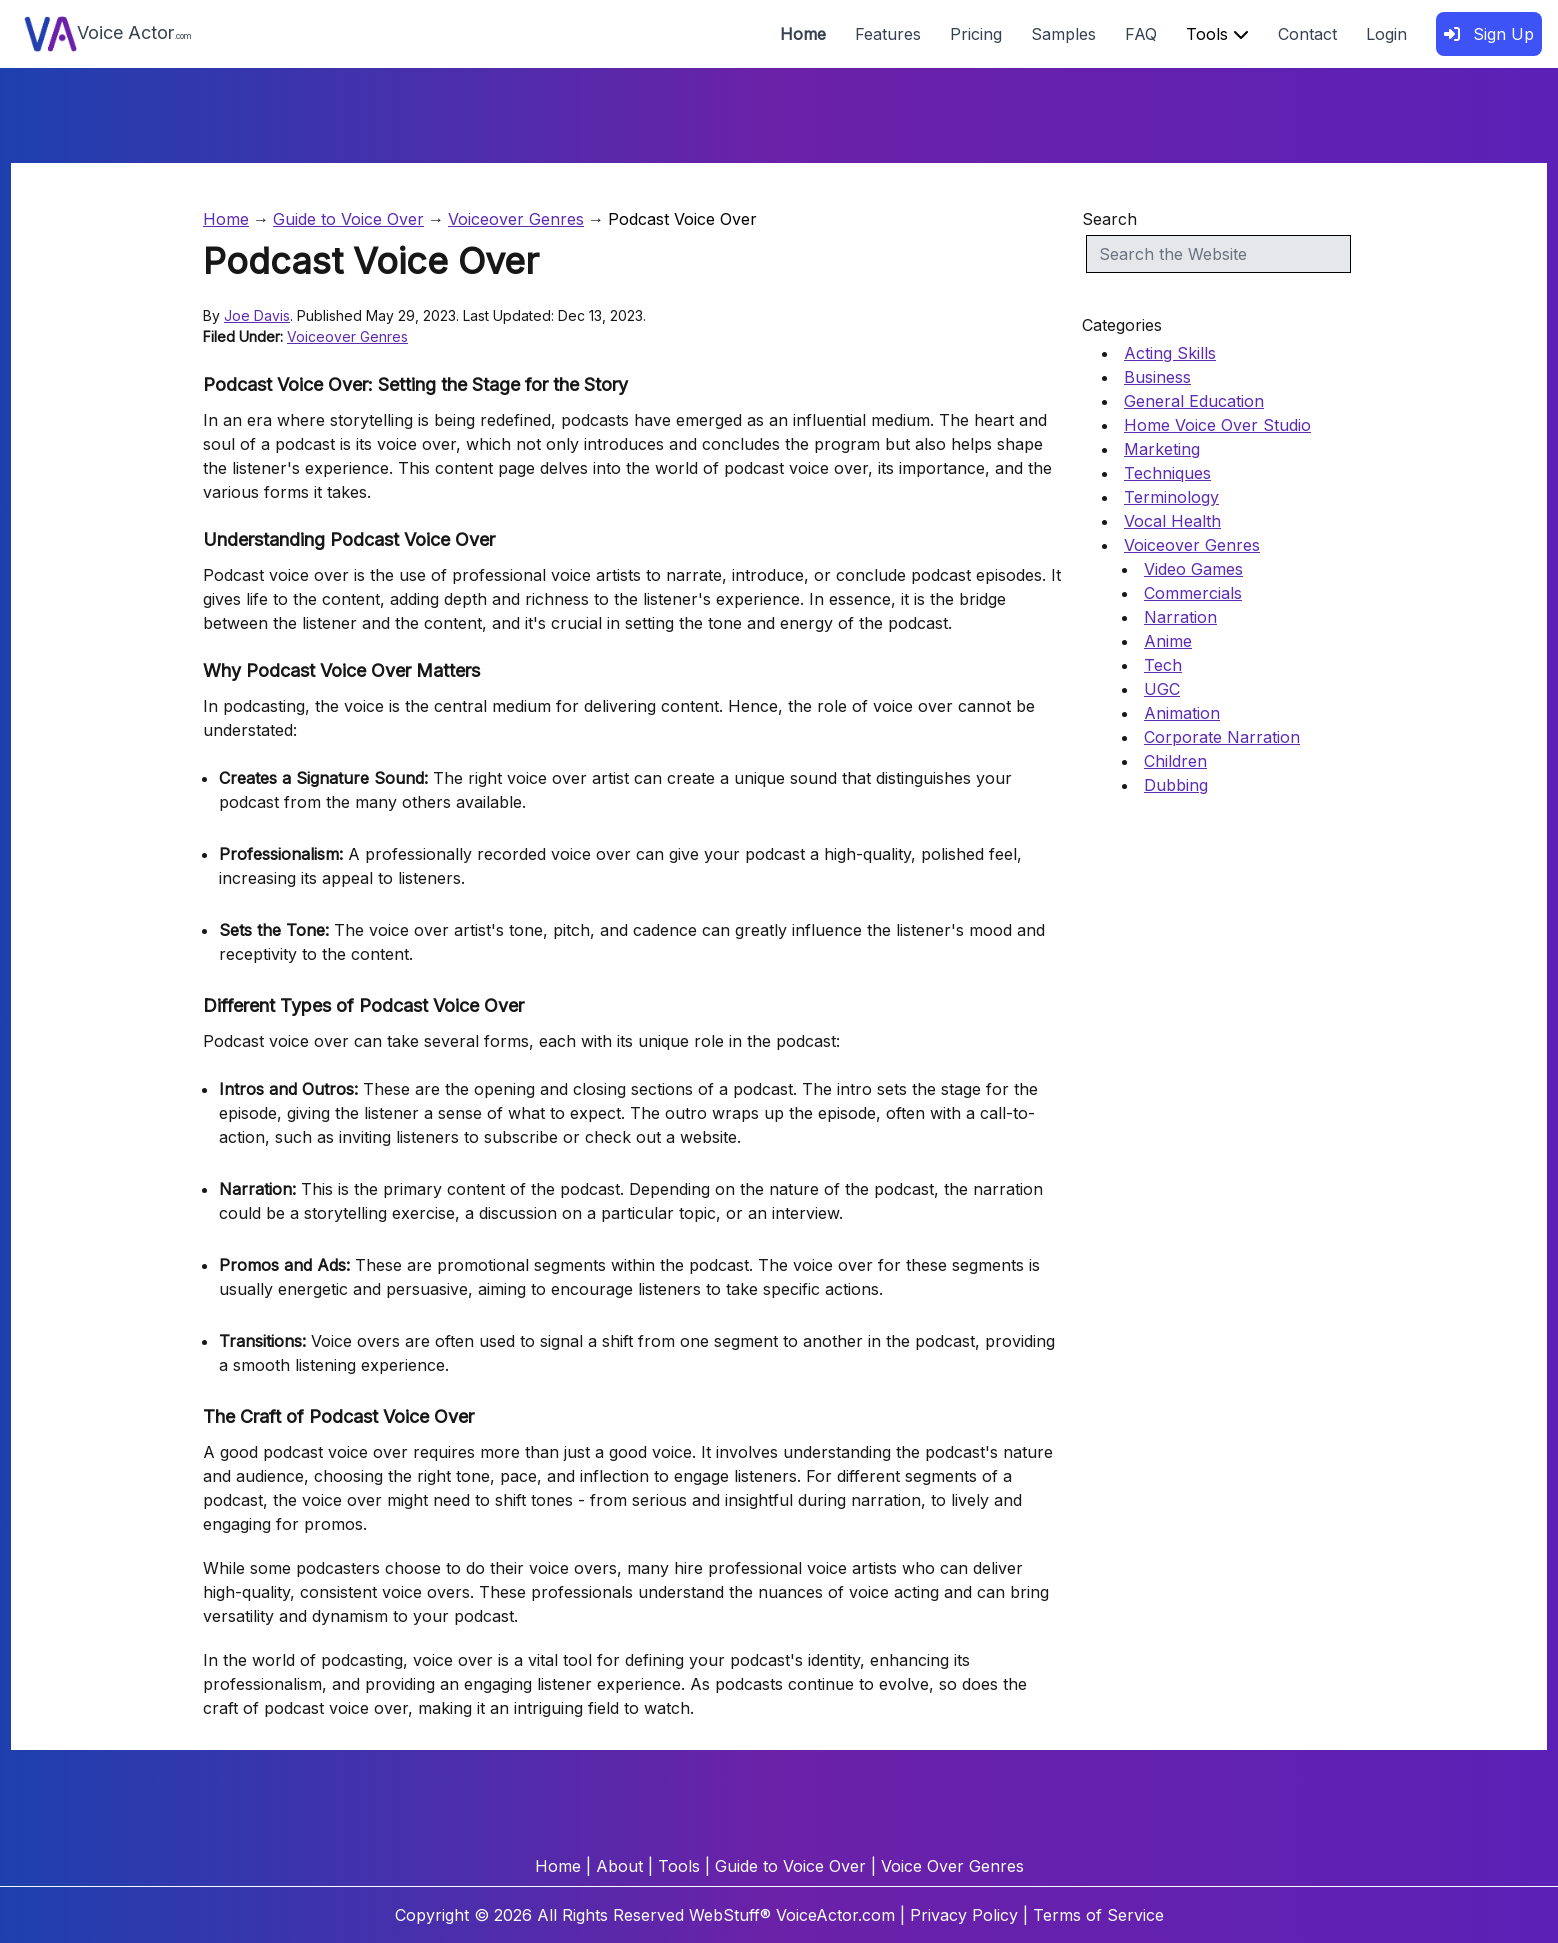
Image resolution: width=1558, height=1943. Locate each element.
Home (803, 34)
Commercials (1193, 593)
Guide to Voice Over (348, 219)
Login (1386, 34)
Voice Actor (108, 34)
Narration (1180, 617)
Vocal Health (1172, 521)
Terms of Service (1098, 1915)
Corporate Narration (1222, 737)
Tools (1217, 34)
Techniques (1167, 473)
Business (1157, 377)
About (619, 1866)
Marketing (1162, 449)
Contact (1307, 34)
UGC (1162, 689)
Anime (1168, 641)
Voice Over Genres (952, 1866)
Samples (1063, 34)
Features (888, 34)
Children (1175, 761)
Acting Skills (1170, 353)
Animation (1182, 713)
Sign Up (1489, 34)
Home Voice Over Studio (1217, 425)
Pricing (976, 34)
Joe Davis (257, 315)
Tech (1163, 665)
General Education (1194, 401)
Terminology (1171, 497)
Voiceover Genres (516, 219)
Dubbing (1176, 785)
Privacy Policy (964, 1915)
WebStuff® (730, 1915)
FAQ (1141, 34)
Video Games (1193, 569)
